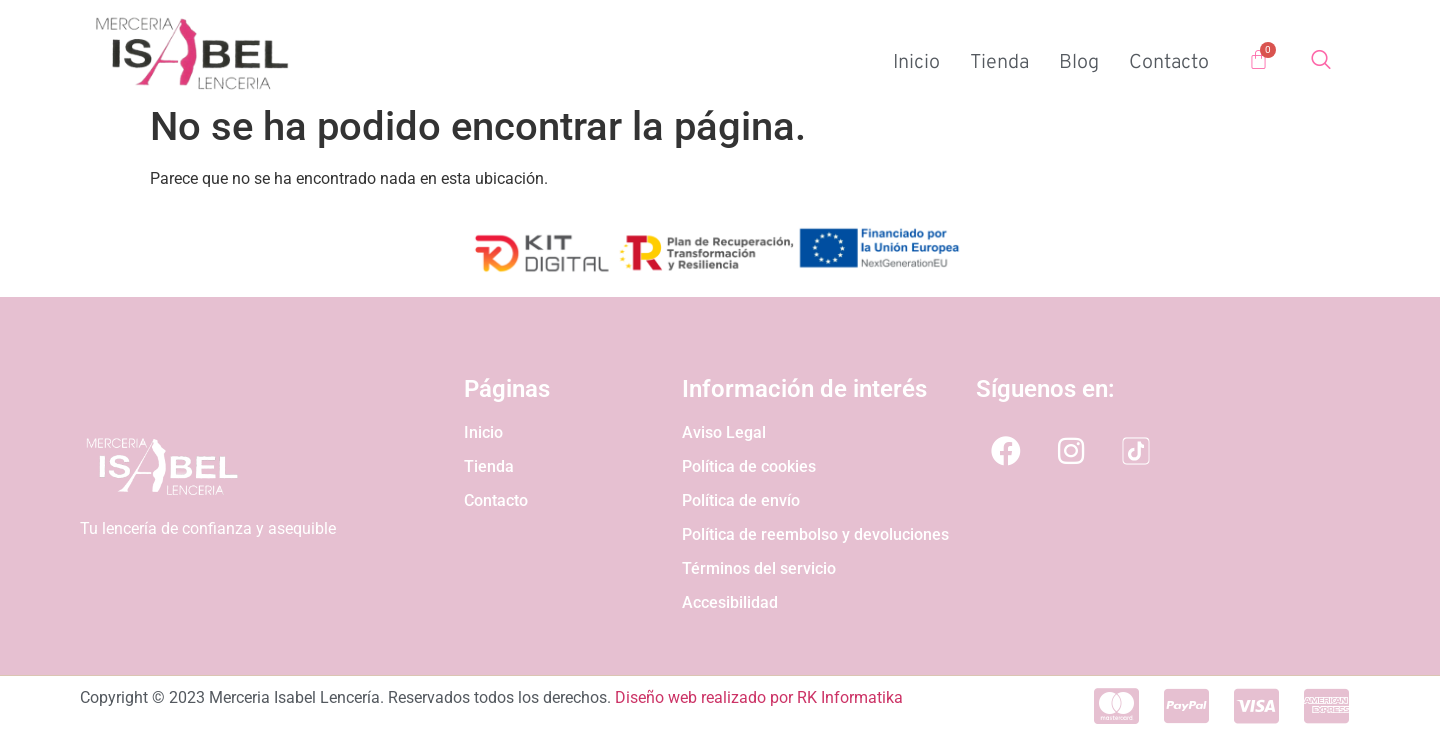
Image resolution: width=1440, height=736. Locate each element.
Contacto (1169, 63)
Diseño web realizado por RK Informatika (759, 697)
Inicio (916, 63)
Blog (1079, 63)
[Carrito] (1258, 59)
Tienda (999, 63)
